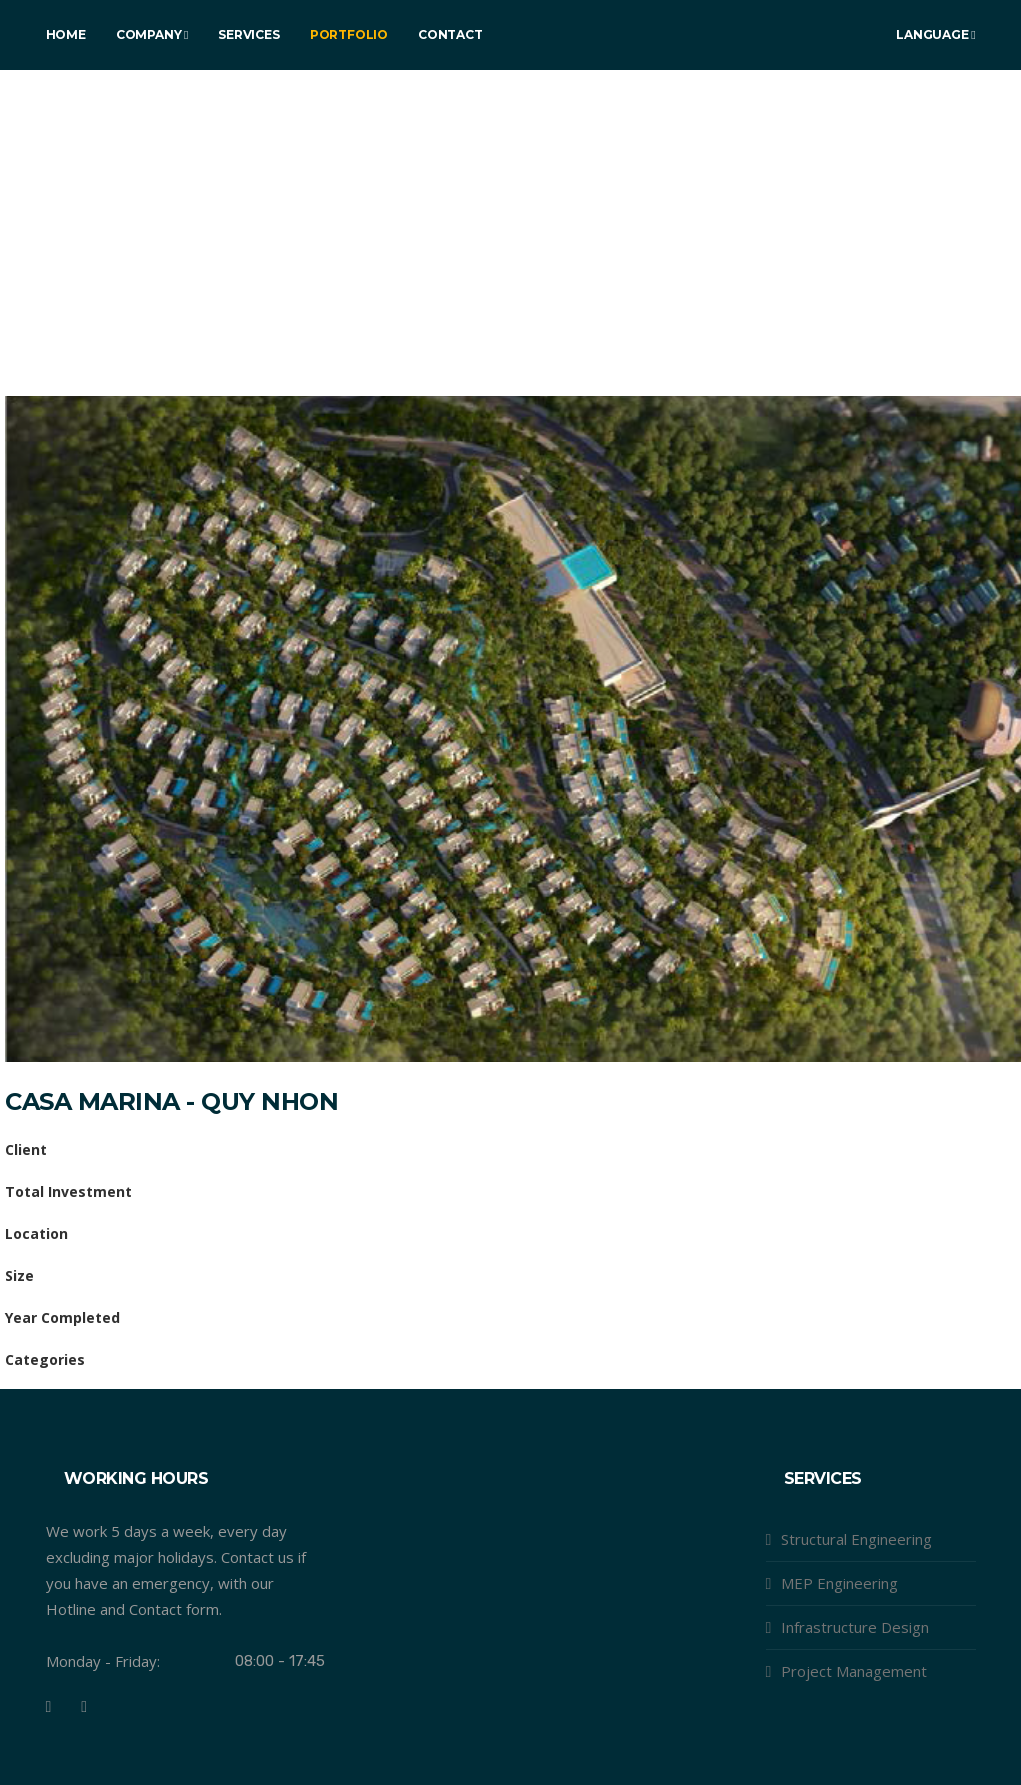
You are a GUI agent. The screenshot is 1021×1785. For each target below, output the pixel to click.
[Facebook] (49, 1707)
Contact (450, 34)
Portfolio (349, 34)
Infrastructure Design (855, 1627)
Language (935, 34)
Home (66, 34)
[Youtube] (84, 1707)
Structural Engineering (856, 1539)
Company (152, 34)
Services (248, 34)
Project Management (854, 1671)
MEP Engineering (839, 1583)
